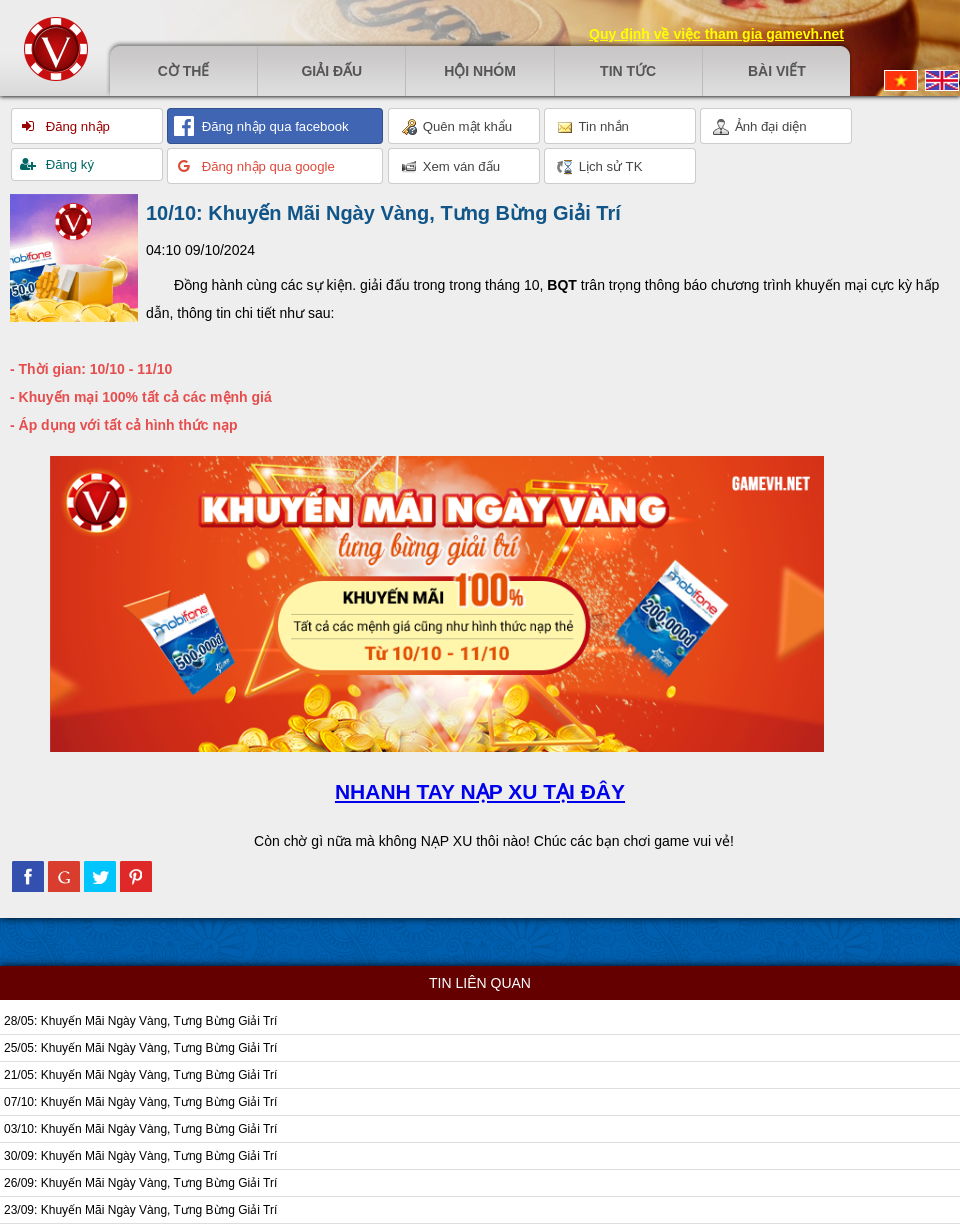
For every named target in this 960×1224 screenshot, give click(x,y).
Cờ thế (184, 71)
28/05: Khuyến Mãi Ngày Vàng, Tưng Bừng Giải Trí (140, 1021)
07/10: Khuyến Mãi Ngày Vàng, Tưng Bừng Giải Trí (140, 1102)
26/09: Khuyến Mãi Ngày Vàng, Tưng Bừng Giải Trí (140, 1183)
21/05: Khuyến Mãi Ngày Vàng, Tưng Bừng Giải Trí (140, 1075)
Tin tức (628, 71)
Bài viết (777, 71)
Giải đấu (331, 71)
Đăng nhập (76, 126)
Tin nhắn (593, 127)
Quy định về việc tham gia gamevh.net (716, 34)
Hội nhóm (480, 71)
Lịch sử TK (599, 167)
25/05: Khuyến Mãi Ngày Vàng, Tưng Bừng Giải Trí (140, 1048)
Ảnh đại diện (760, 127)
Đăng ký (68, 164)
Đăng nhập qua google (266, 166)
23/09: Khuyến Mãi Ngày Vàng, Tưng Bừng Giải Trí (140, 1210)
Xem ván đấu (450, 167)
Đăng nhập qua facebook (273, 126)
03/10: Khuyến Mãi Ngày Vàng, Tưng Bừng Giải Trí (140, 1129)
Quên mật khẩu (456, 127)
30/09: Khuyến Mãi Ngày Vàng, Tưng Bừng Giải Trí (140, 1156)
